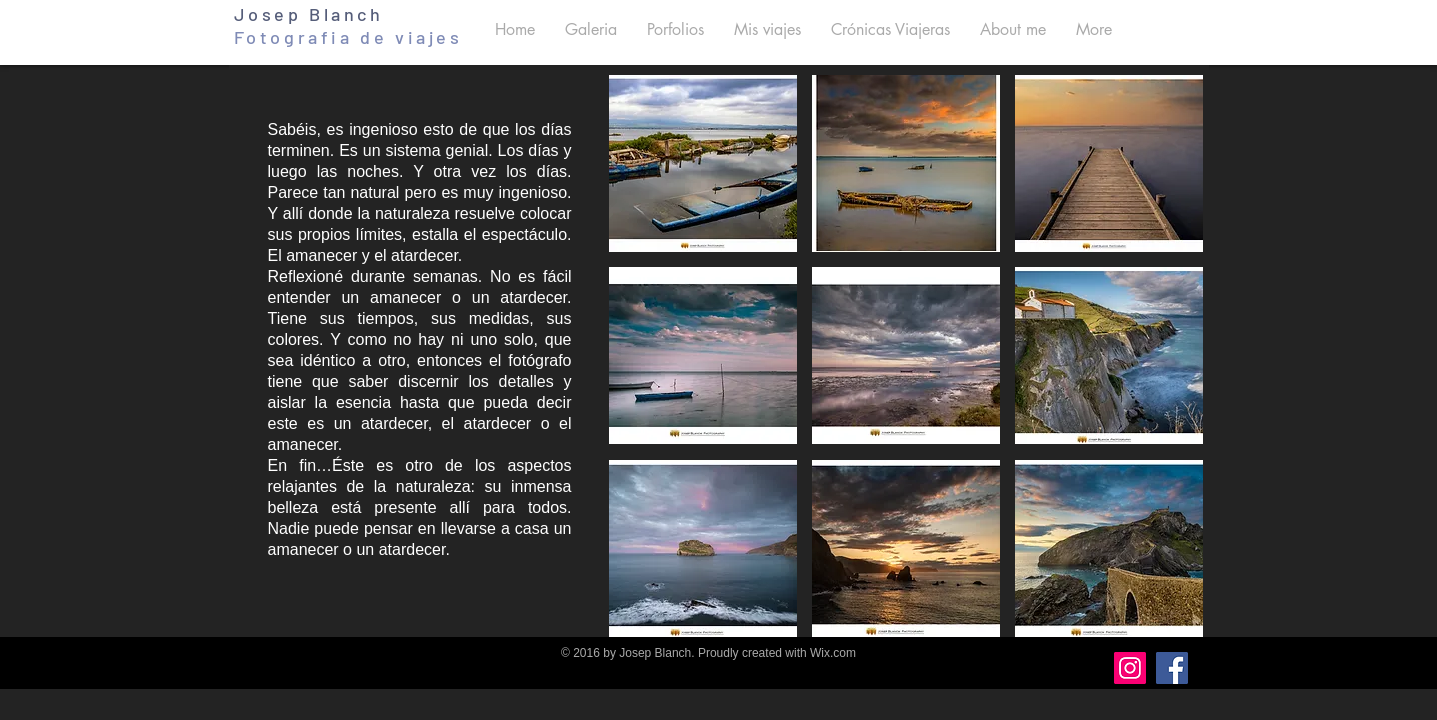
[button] (591, 29)
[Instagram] (1130, 668)
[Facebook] (1172, 668)
